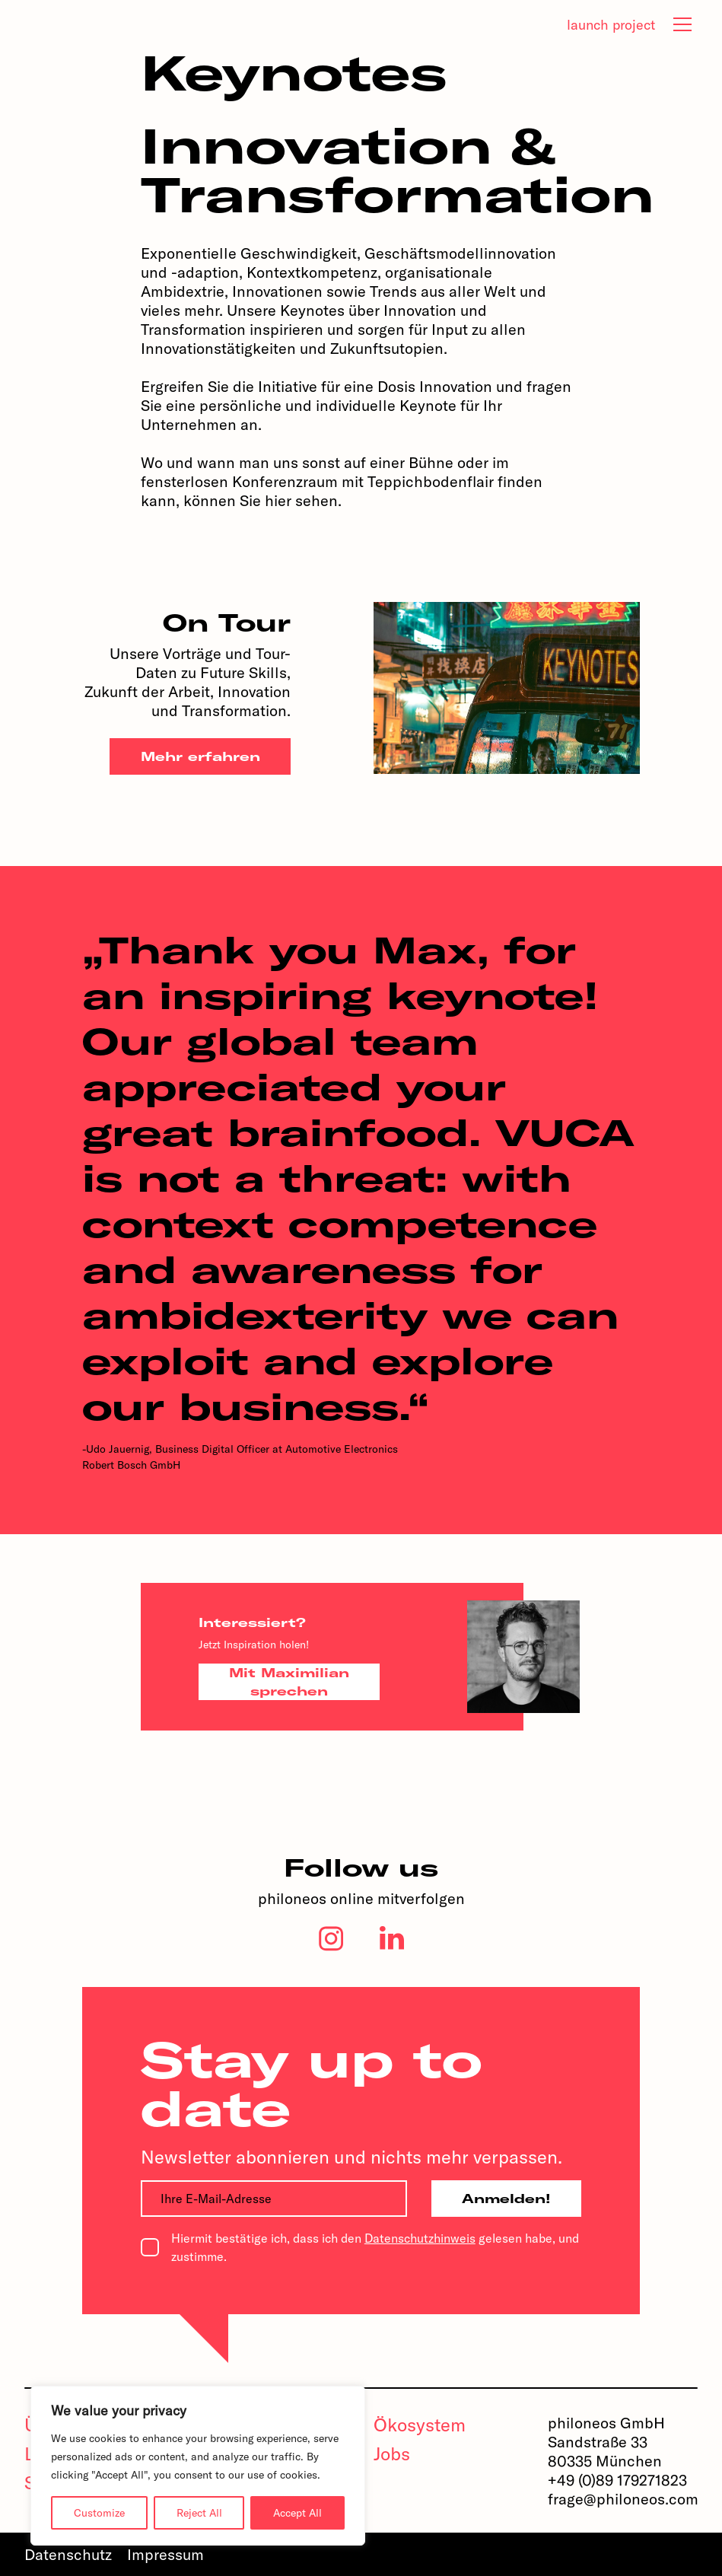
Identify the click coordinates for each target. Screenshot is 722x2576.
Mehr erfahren (200, 756)
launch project (611, 24)
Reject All (199, 2513)
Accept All (297, 2513)
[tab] (682, 24)
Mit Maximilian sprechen (289, 1682)
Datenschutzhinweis (420, 2238)
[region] (197, 2466)
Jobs (392, 2453)
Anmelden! (506, 2198)
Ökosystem (420, 2424)
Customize (99, 2513)
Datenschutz (68, 2554)
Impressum (165, 2554)
